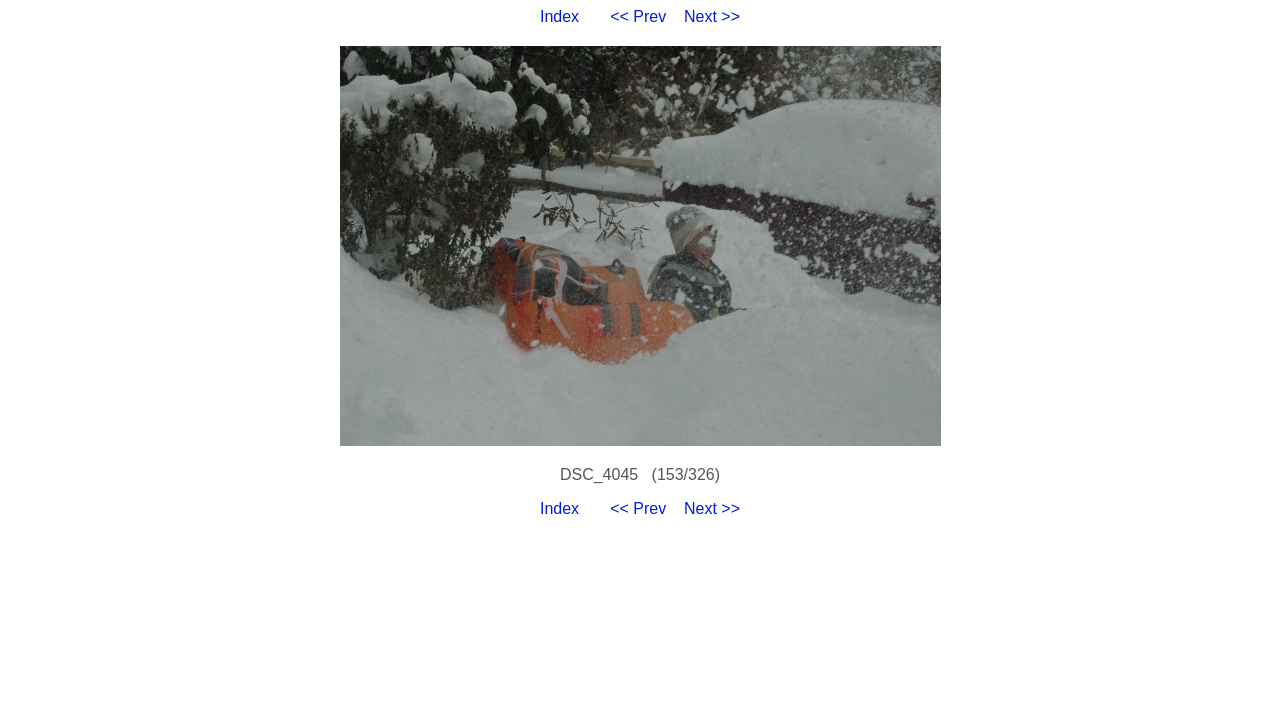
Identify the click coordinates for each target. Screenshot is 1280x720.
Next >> (712, 16)
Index (559, 16)
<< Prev (638, 16)
